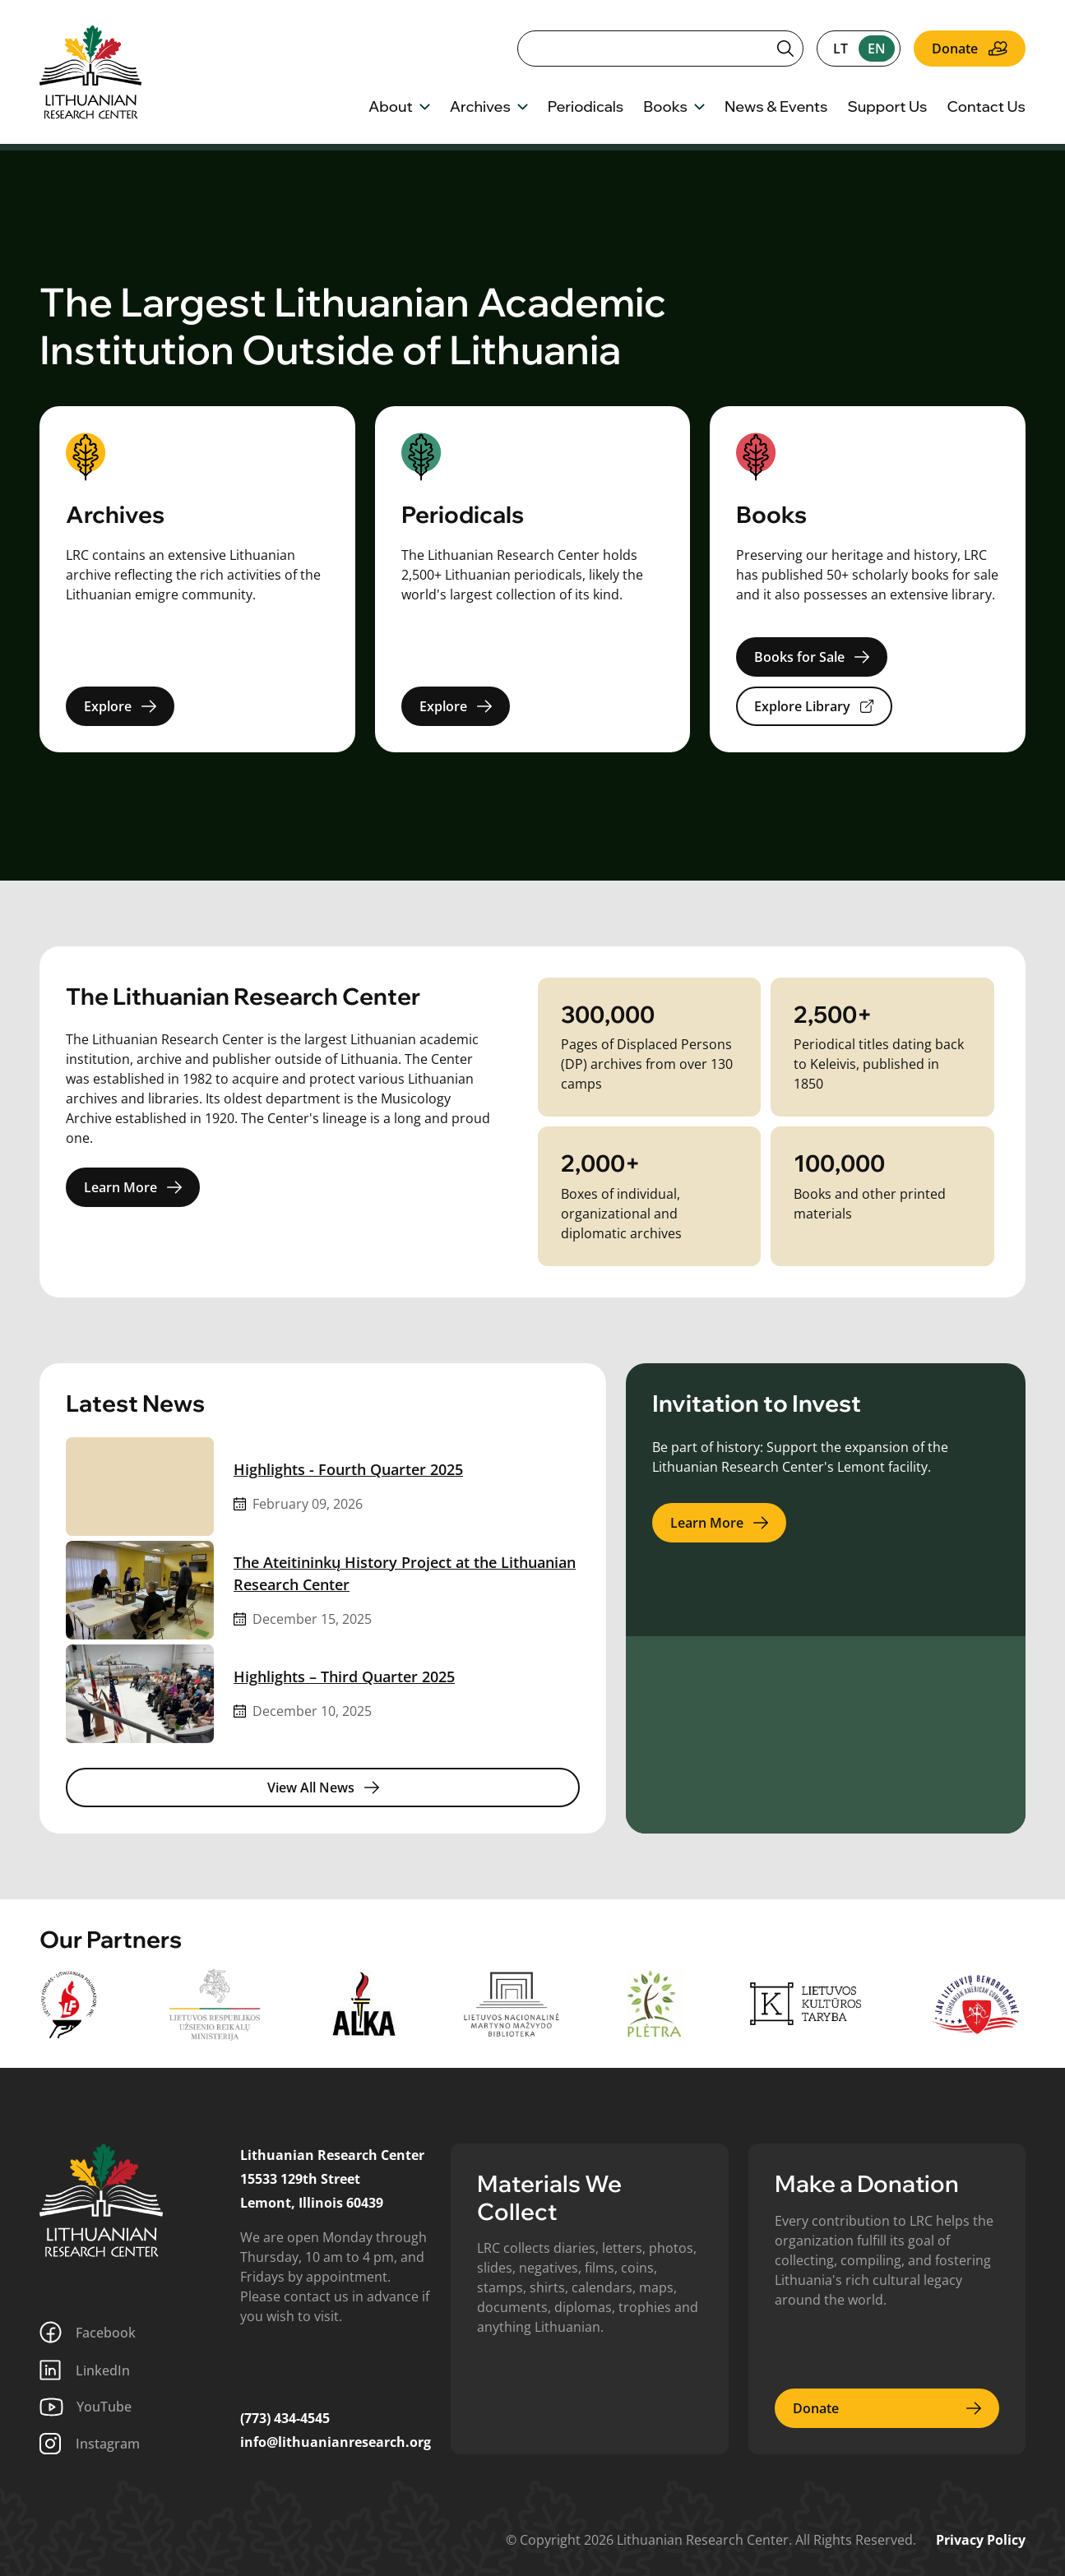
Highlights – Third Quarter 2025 (344, 1676)
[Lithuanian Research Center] (101, 2200)
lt (840, 48)
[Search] (660, 48)
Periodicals (585, 107)
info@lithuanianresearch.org (335, 2442)
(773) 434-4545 (285, 2418)
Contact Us (986, 107)
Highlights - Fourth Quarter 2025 (348, 1469)
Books (674, 107)
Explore (120, 706)
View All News (323, 1787)
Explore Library (814, 706)
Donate (969, 48)
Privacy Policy (981, 2540)
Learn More (133, 1187)
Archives (489, 107)
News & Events (776, 107)
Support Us (887, 107)
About (399, 107)
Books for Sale (811, 657)
